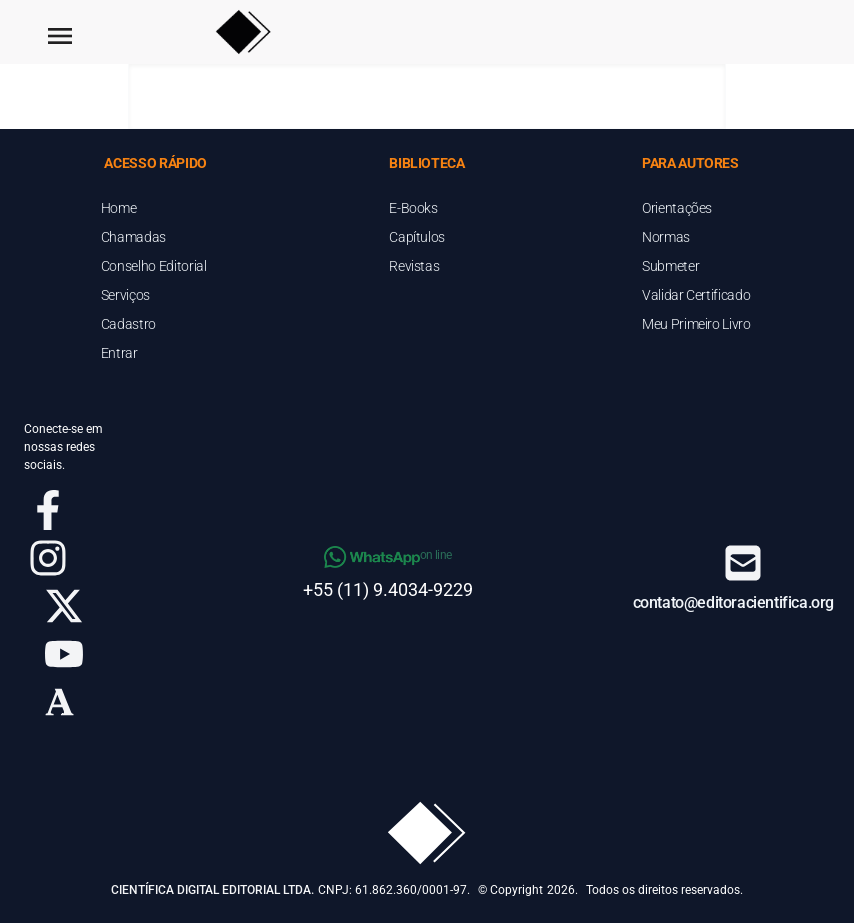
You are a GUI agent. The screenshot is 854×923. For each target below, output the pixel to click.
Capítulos (417, 237)
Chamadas (133, 237)
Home (119, 208)
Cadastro (128, 324)
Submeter (670, 266)
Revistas (414, 266)
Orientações (677, 208)
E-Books (413, 208)
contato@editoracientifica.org (733, 602)
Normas (666, 237)
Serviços (125, 295)
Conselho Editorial (154, 266)
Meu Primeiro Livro (696, 324)
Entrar (119, 353)
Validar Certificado (696, 295)
